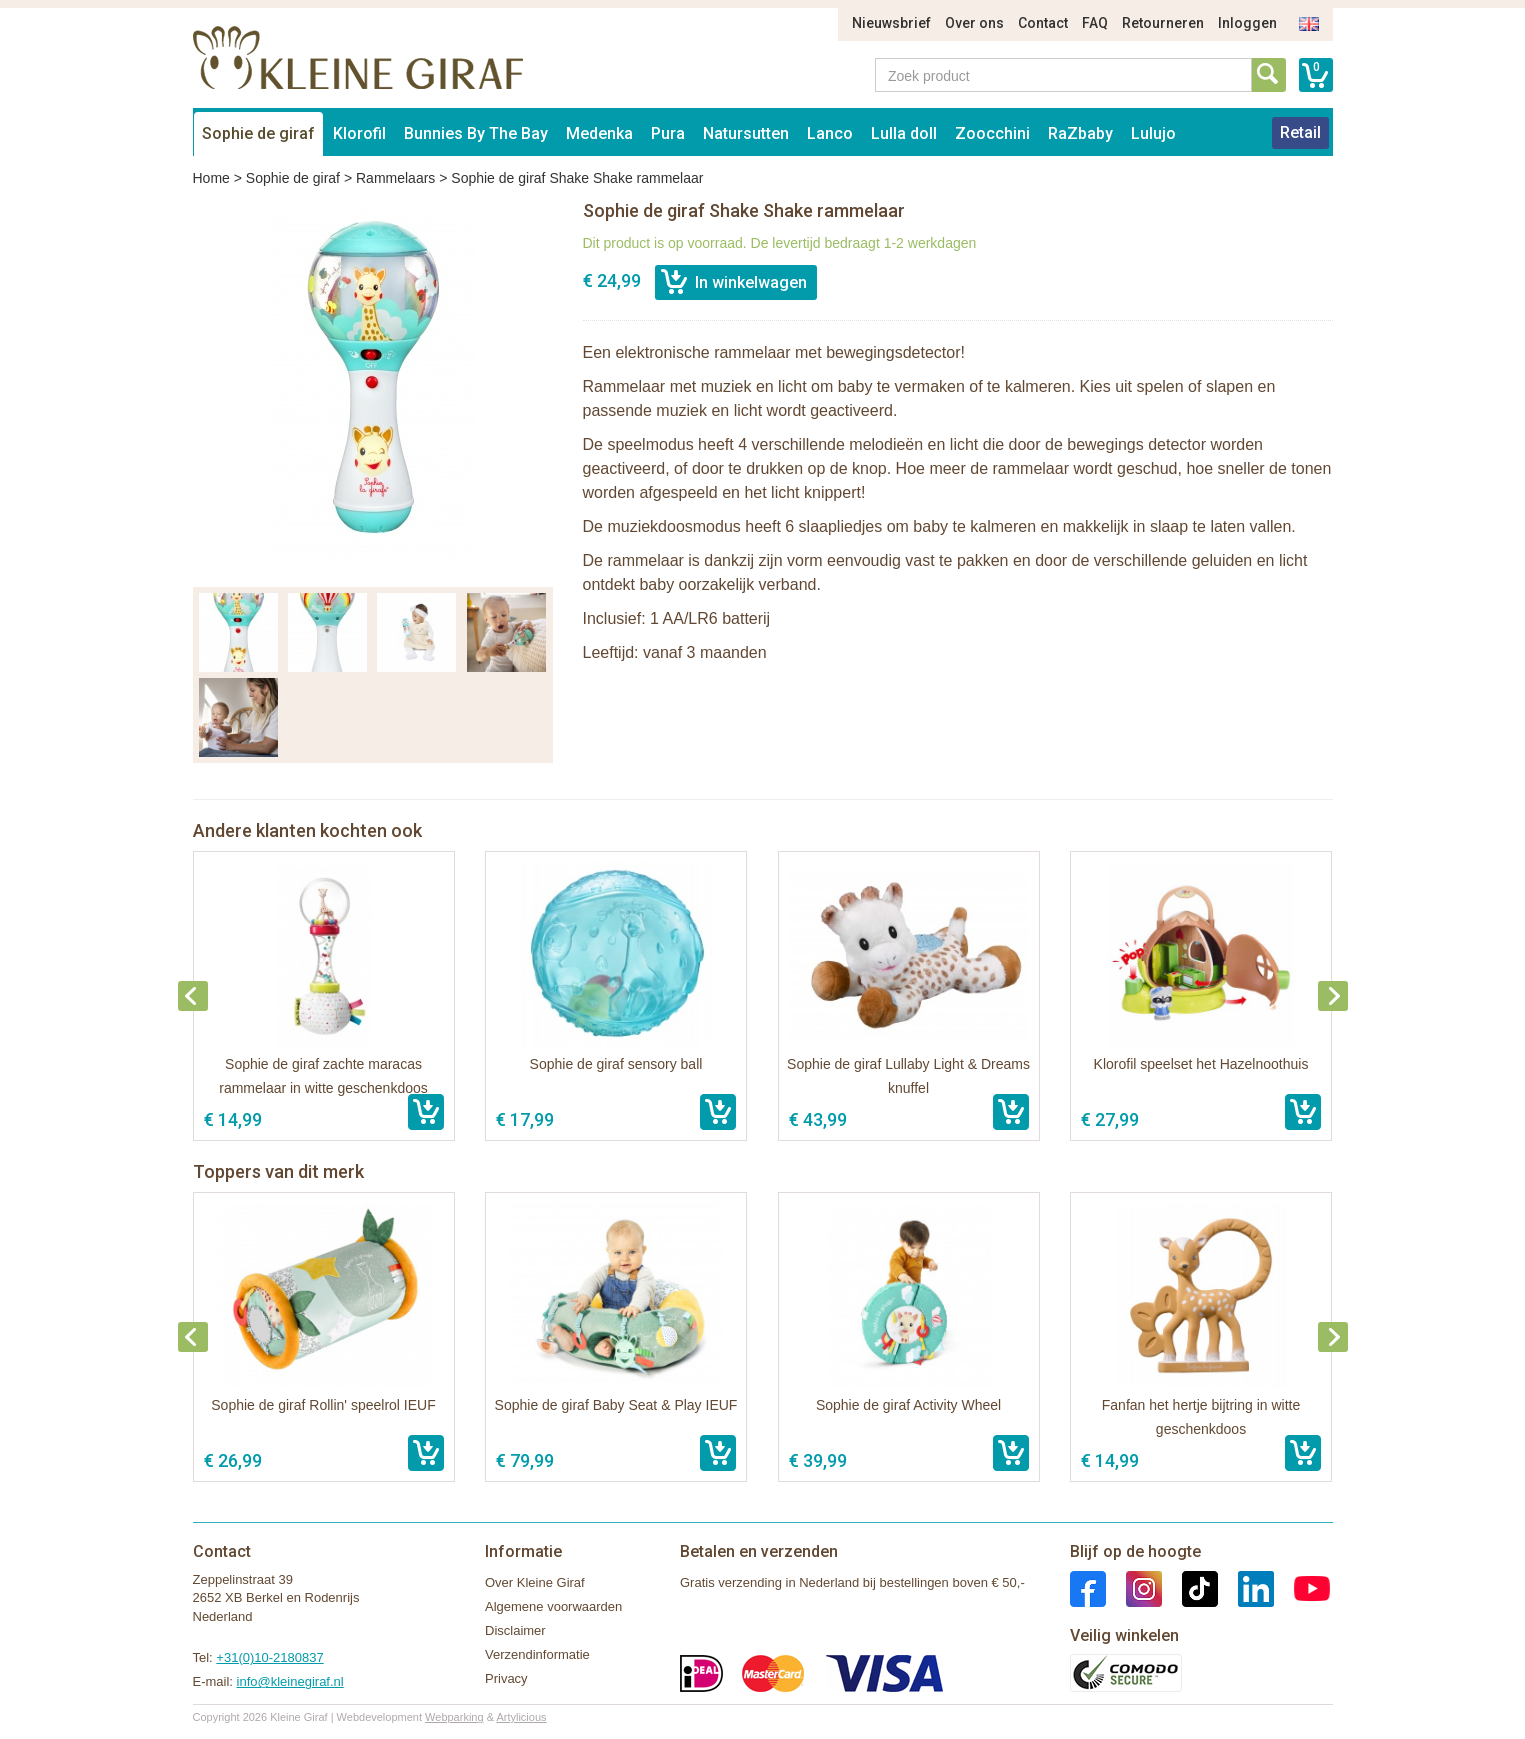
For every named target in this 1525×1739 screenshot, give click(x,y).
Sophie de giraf (258, 133)
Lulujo (1153, 133)
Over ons (974, 23)
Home (211, 178)
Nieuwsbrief (891, 23)
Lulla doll (904, 133)
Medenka (599, 133)
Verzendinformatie (537, 1654)
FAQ (1095, 23)
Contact (1043, 23)
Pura (668, 133)
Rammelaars (395, 178)
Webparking (454, 1717)
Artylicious (521, 1717)
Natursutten (746, 133)
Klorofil (359, 133)
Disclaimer (515, 1630)
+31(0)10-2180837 (269, 1657)
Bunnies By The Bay (476, 133)
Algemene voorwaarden (553, 1606)
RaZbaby (1080, 133)
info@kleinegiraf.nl (290, 1681)
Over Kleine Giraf (535, 1582)
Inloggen (1247, 23)
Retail (1300, 132)
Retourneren (1163, 23)
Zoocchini (992, 133)
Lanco (830, 133)
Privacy (506, 1678)
